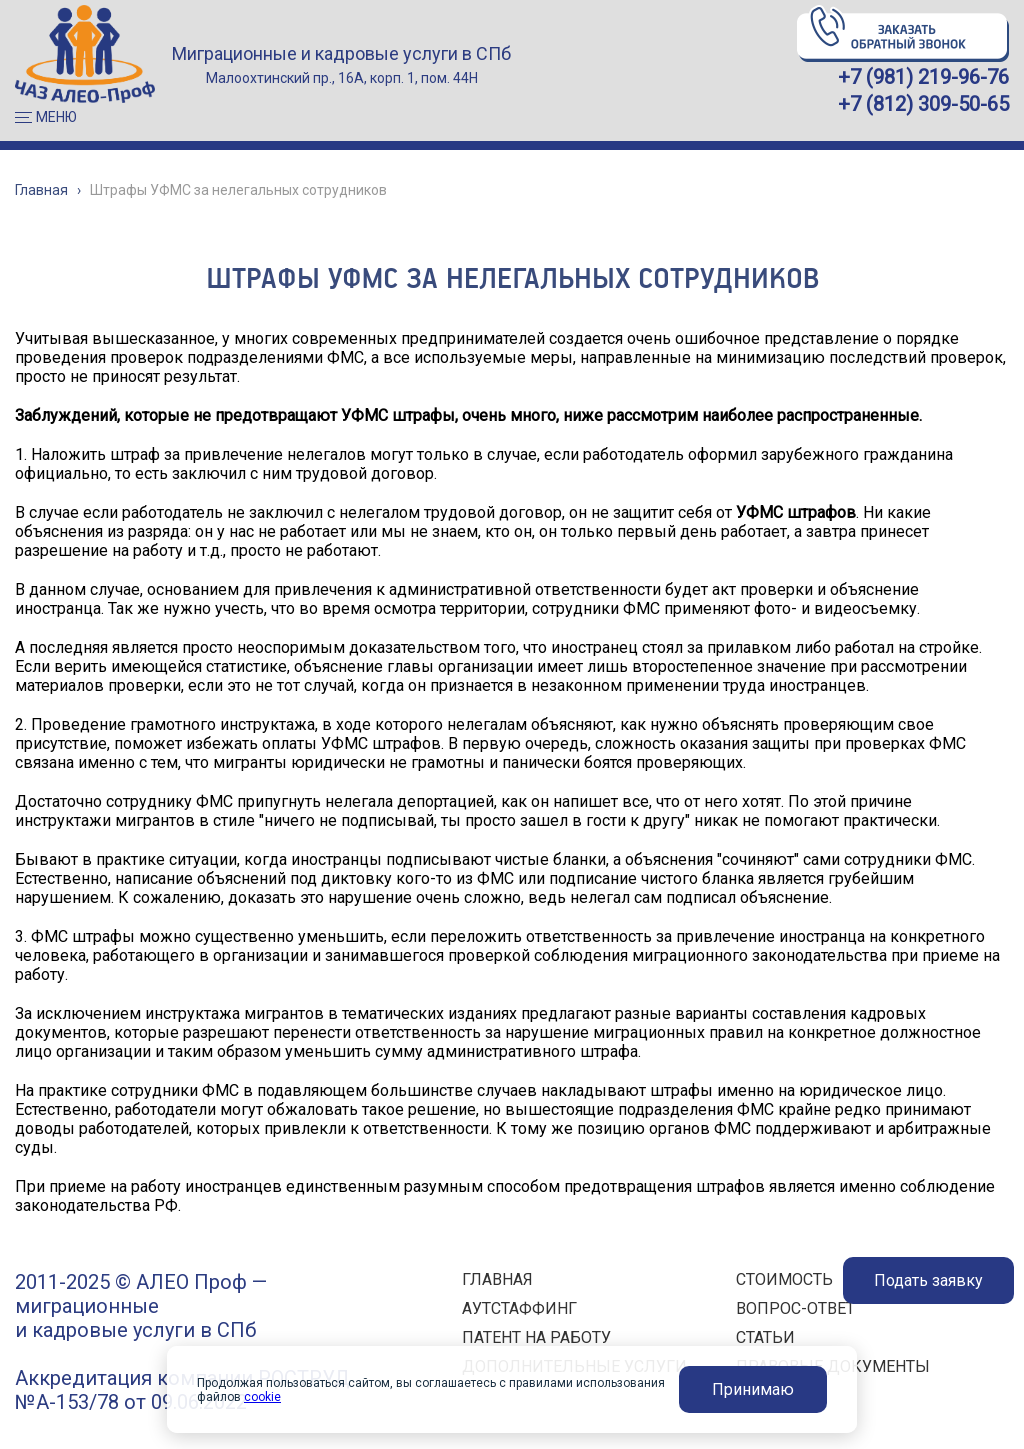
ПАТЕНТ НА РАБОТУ (536, 1337)
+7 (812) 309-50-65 (923, 104)
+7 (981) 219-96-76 (923, 77)
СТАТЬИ (765, 1337)
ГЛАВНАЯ (497, 1279)
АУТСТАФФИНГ (519, 1308)
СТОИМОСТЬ (784, 1279)
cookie (262, 1397)
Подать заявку (928, 1280)
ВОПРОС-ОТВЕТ (795, 1308)
